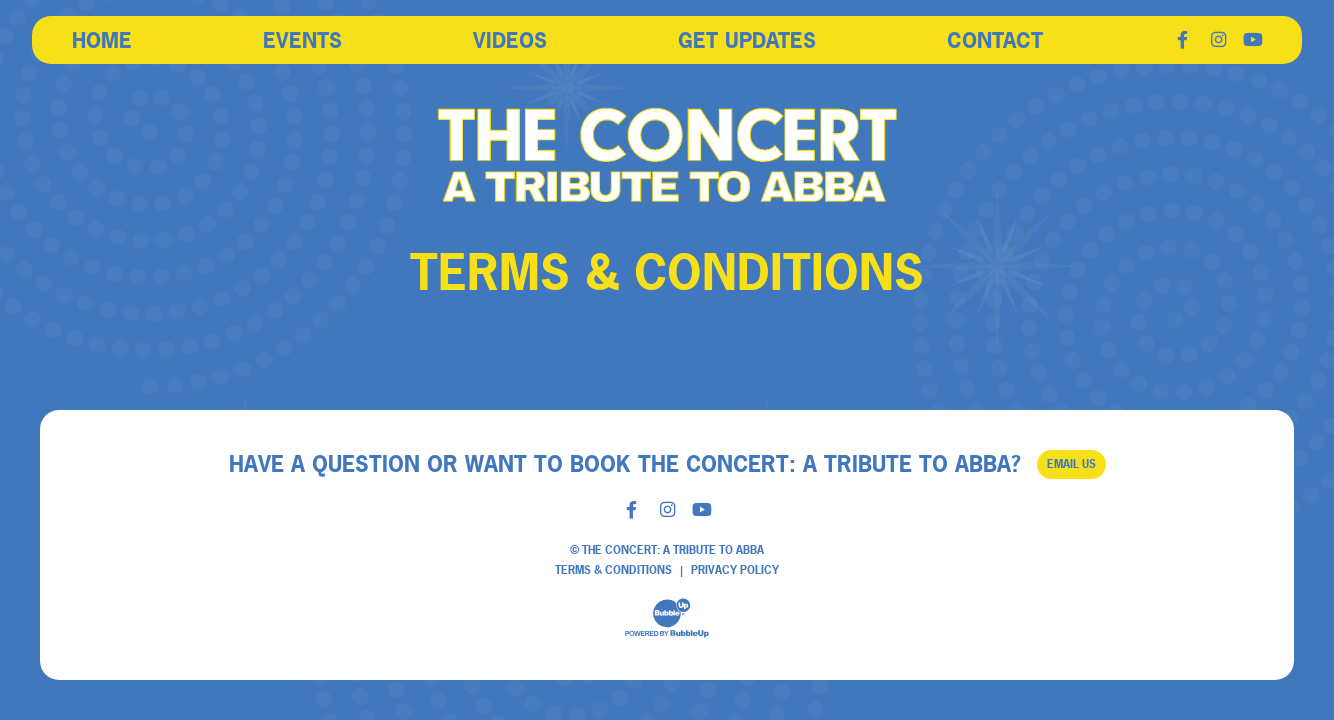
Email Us (1071, 464)
